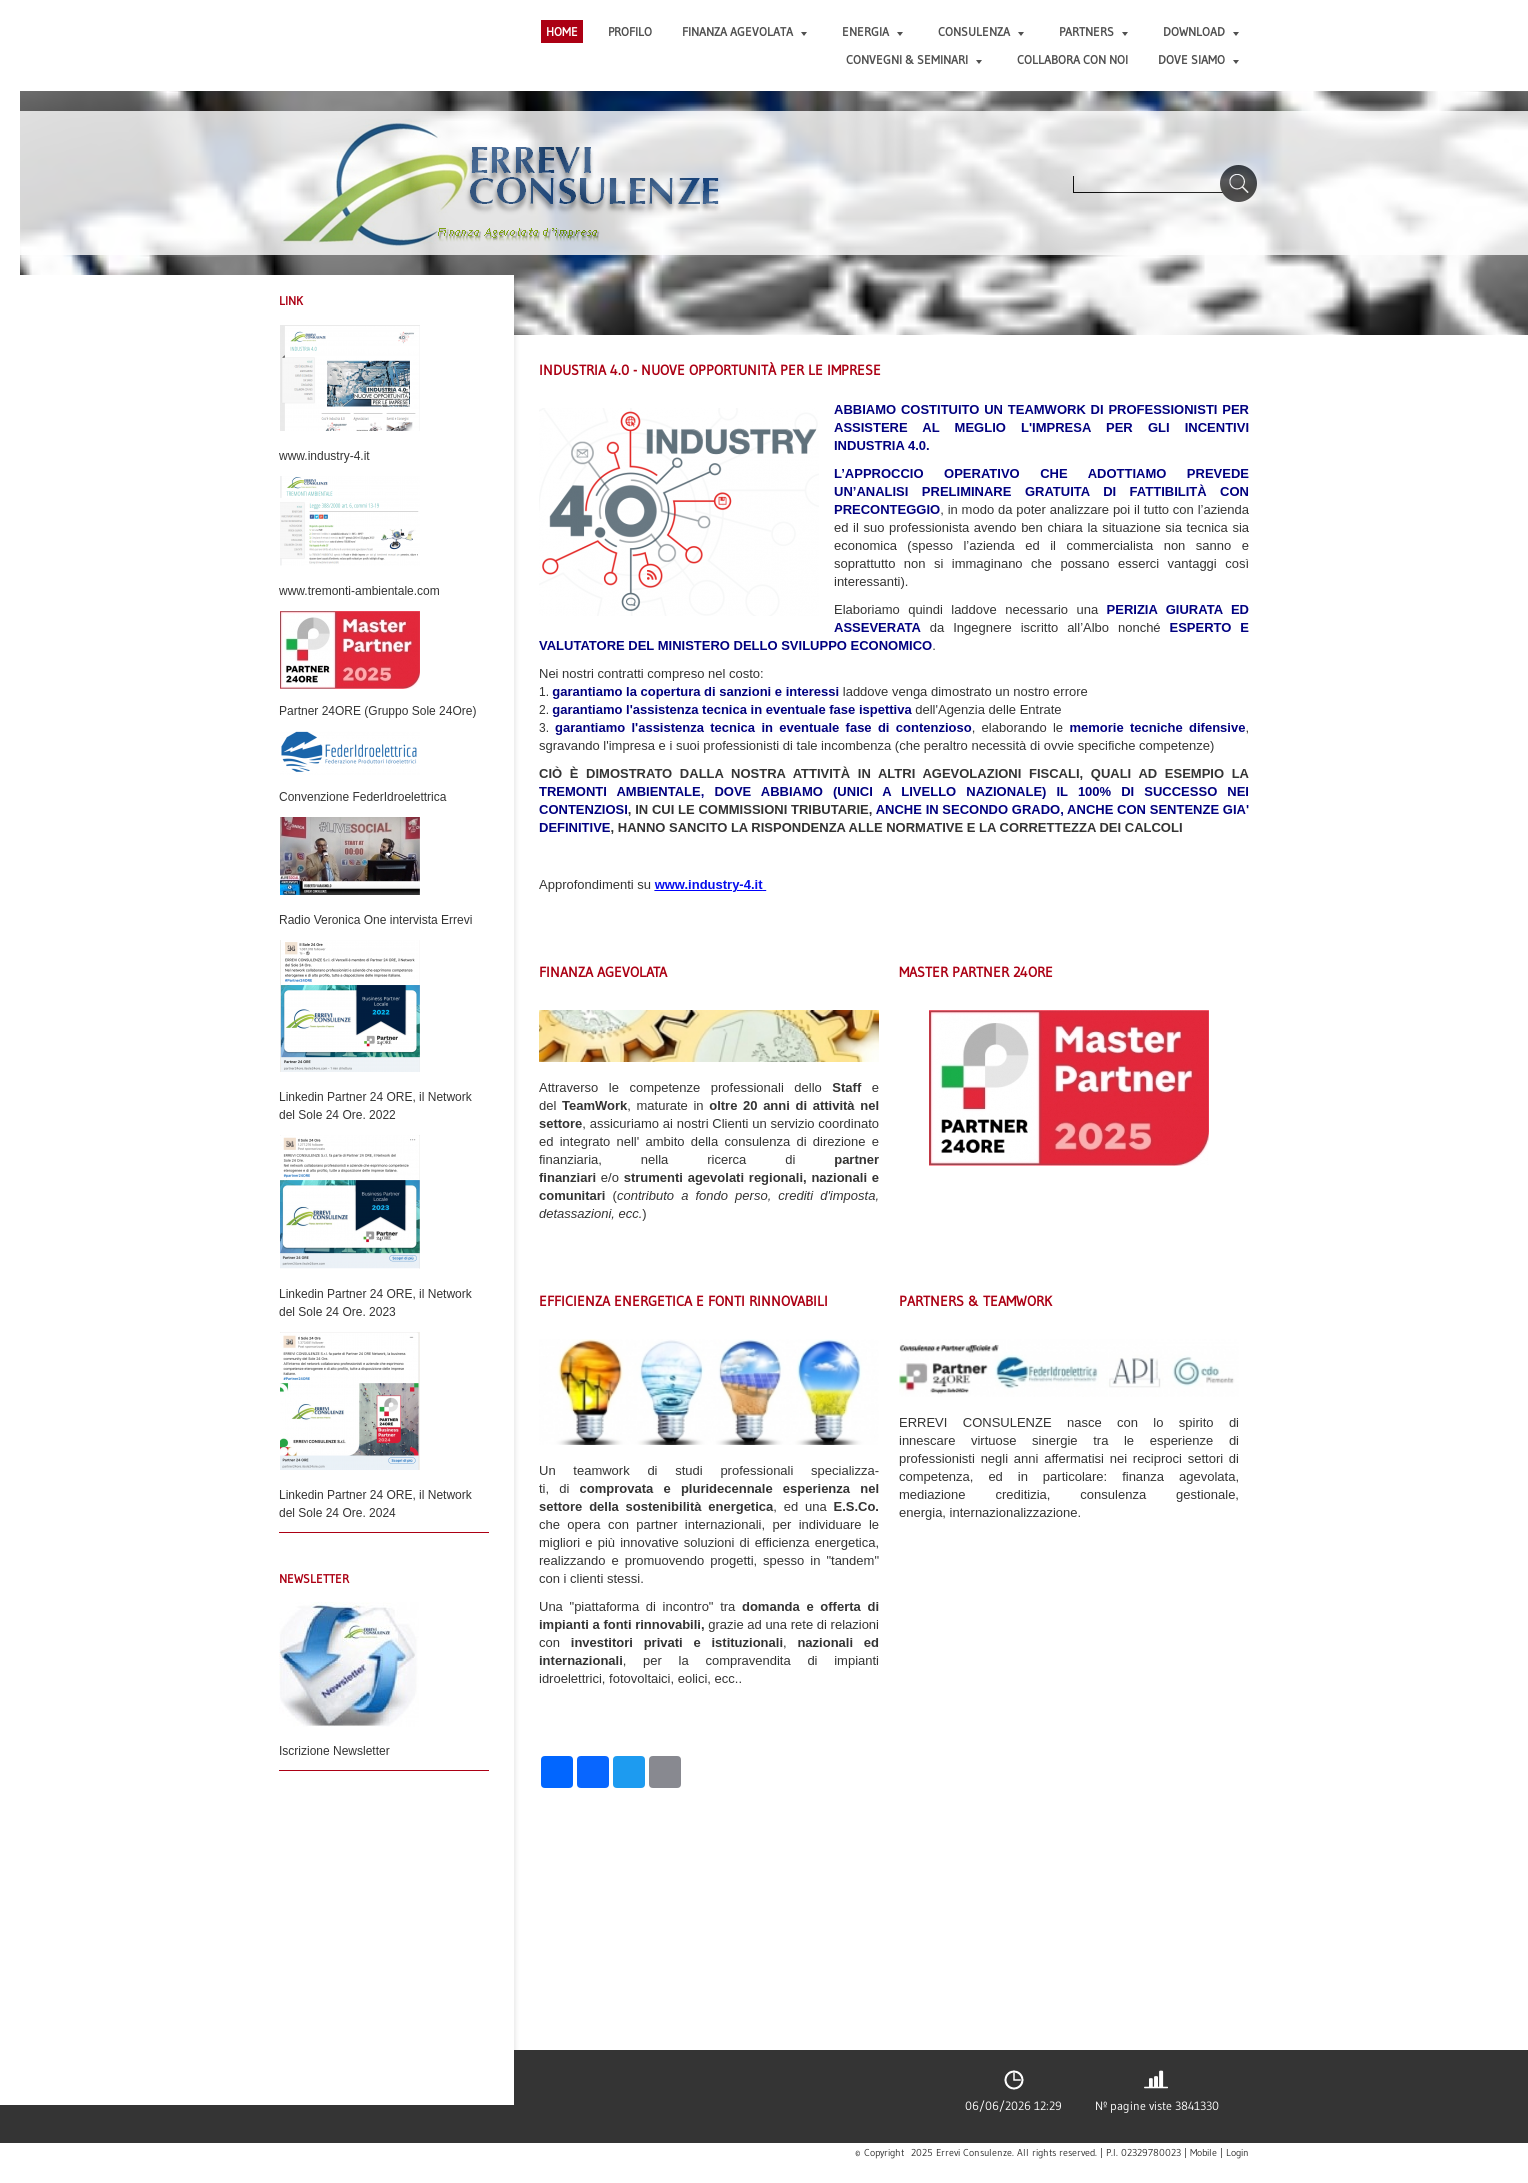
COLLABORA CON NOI (1072, 59)
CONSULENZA (981, 31)
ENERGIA (872, 31)
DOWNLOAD (1201, 31)
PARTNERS (1093, 31)
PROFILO (630, 31)
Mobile (1203, 2153)
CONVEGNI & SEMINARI (914, 59)
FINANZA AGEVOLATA (744, 31)
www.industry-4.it (709, 884)
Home (562, 31)
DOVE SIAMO (1198, 59)
